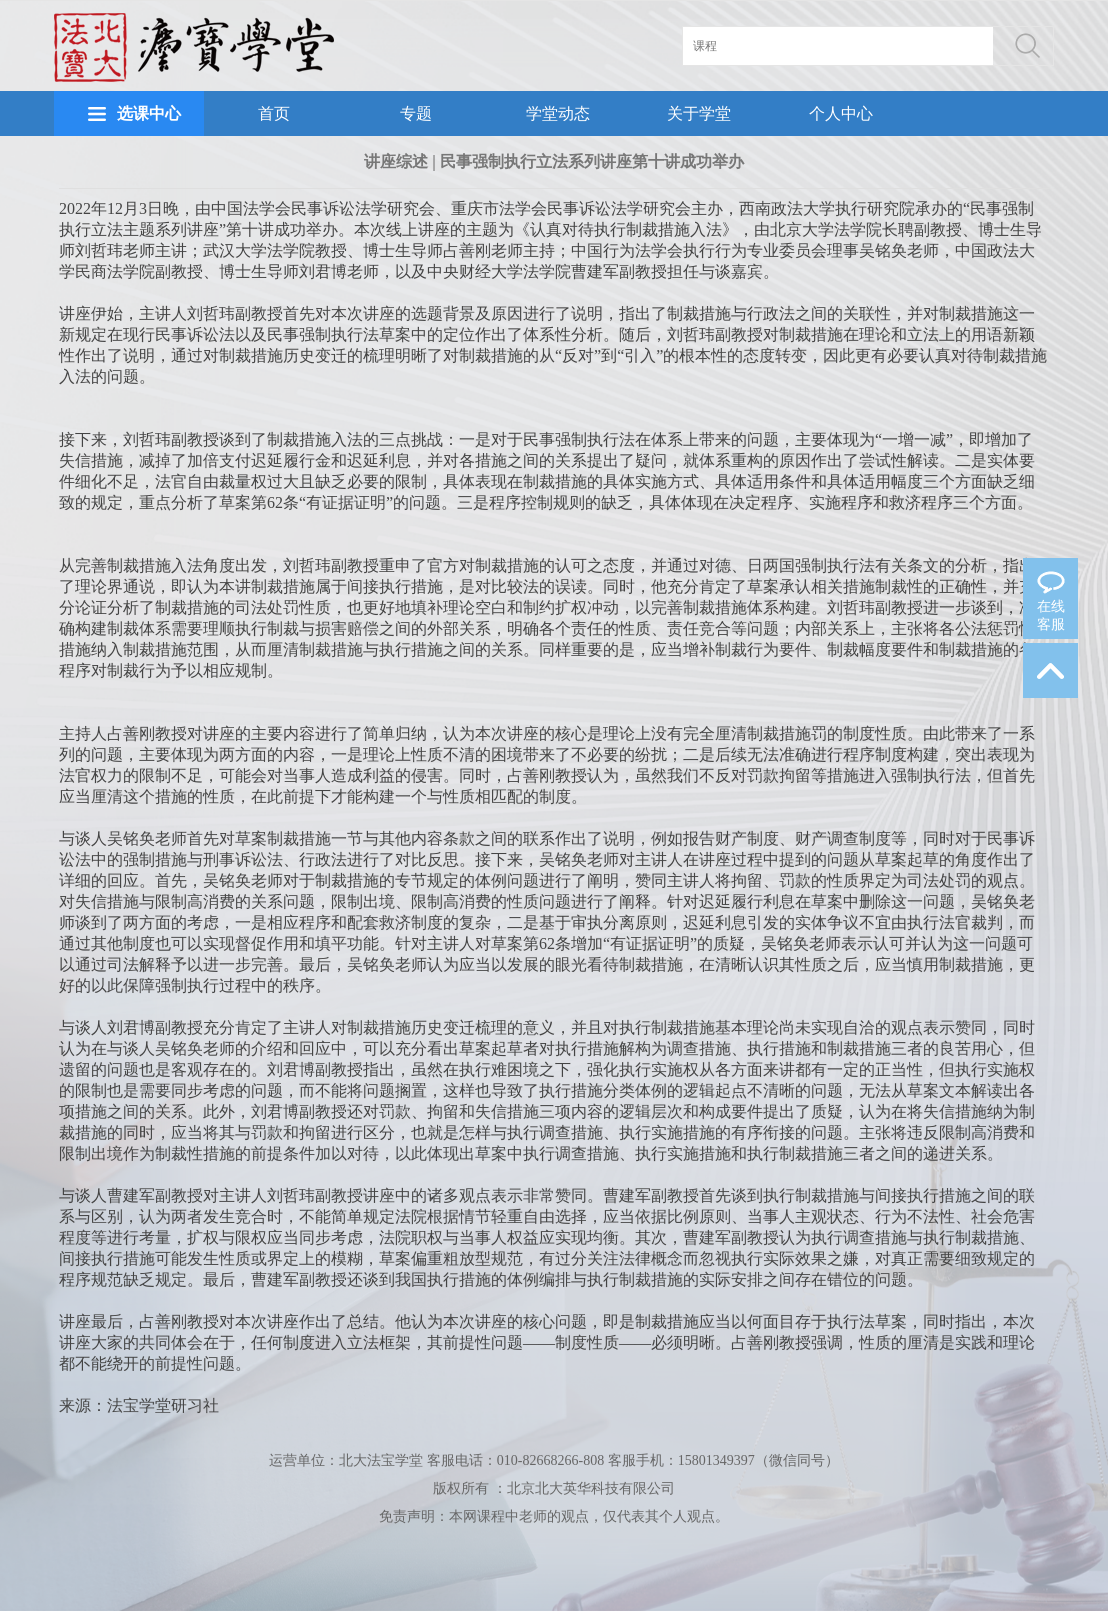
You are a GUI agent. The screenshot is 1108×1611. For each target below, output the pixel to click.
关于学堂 (699, 113)
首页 (274, 113)
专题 (416, 113)
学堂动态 (558, 113)
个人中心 (841, 113)
